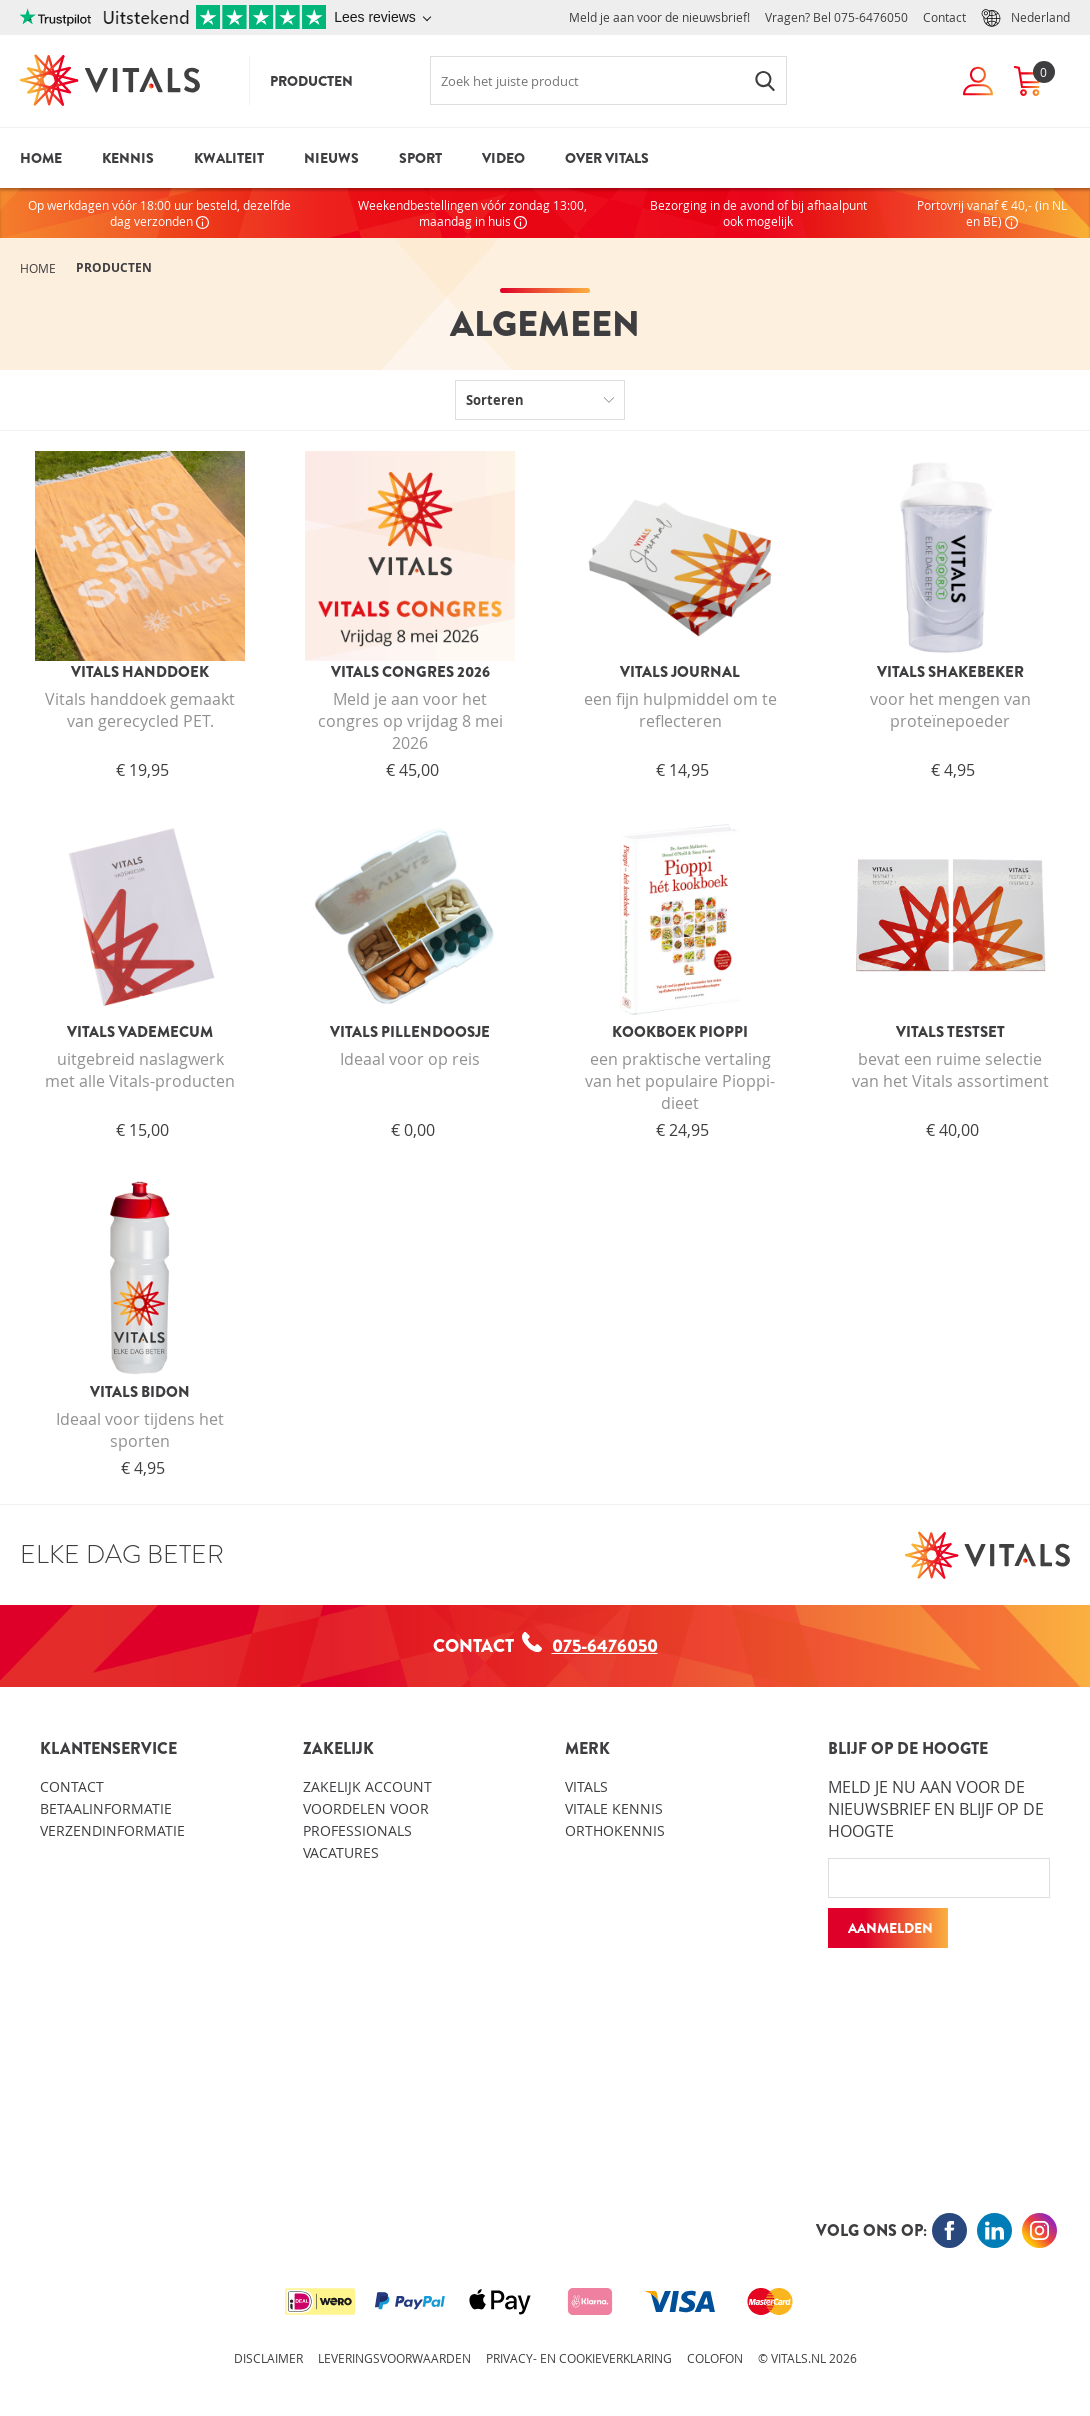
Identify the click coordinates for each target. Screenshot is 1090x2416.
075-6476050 (871, 17)
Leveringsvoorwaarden (394, 2358)
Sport (420, 158)
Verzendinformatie (112, 1830)
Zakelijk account (367, 1786)
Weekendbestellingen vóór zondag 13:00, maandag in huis (472, 213)
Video (503, 158)
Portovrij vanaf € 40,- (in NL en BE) (992, 213)
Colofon (715, 2358)
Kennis (128, 158)
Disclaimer (268, 2358)
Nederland (1025, 18)
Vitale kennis (614, 1808)
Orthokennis (615, 1830)
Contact (944, 17)
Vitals (586, 1786)
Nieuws (331, 158)
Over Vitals (607, 158)
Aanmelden (890, 1928)
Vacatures (341, 1852)
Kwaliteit (229, 158)
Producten (311, 81)
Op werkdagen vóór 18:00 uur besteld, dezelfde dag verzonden (159, 213)
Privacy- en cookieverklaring (579, 2358)
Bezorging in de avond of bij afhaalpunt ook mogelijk (758, 213)
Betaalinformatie (106, 1808)
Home (41, 158)
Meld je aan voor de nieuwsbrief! (659, 17)
